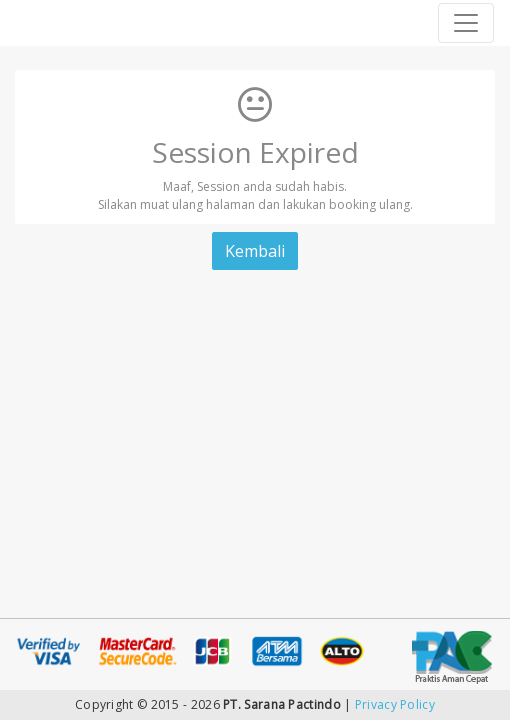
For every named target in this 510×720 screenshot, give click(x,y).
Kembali (255, 251)
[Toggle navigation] (466, 23)
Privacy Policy (395, 704)
